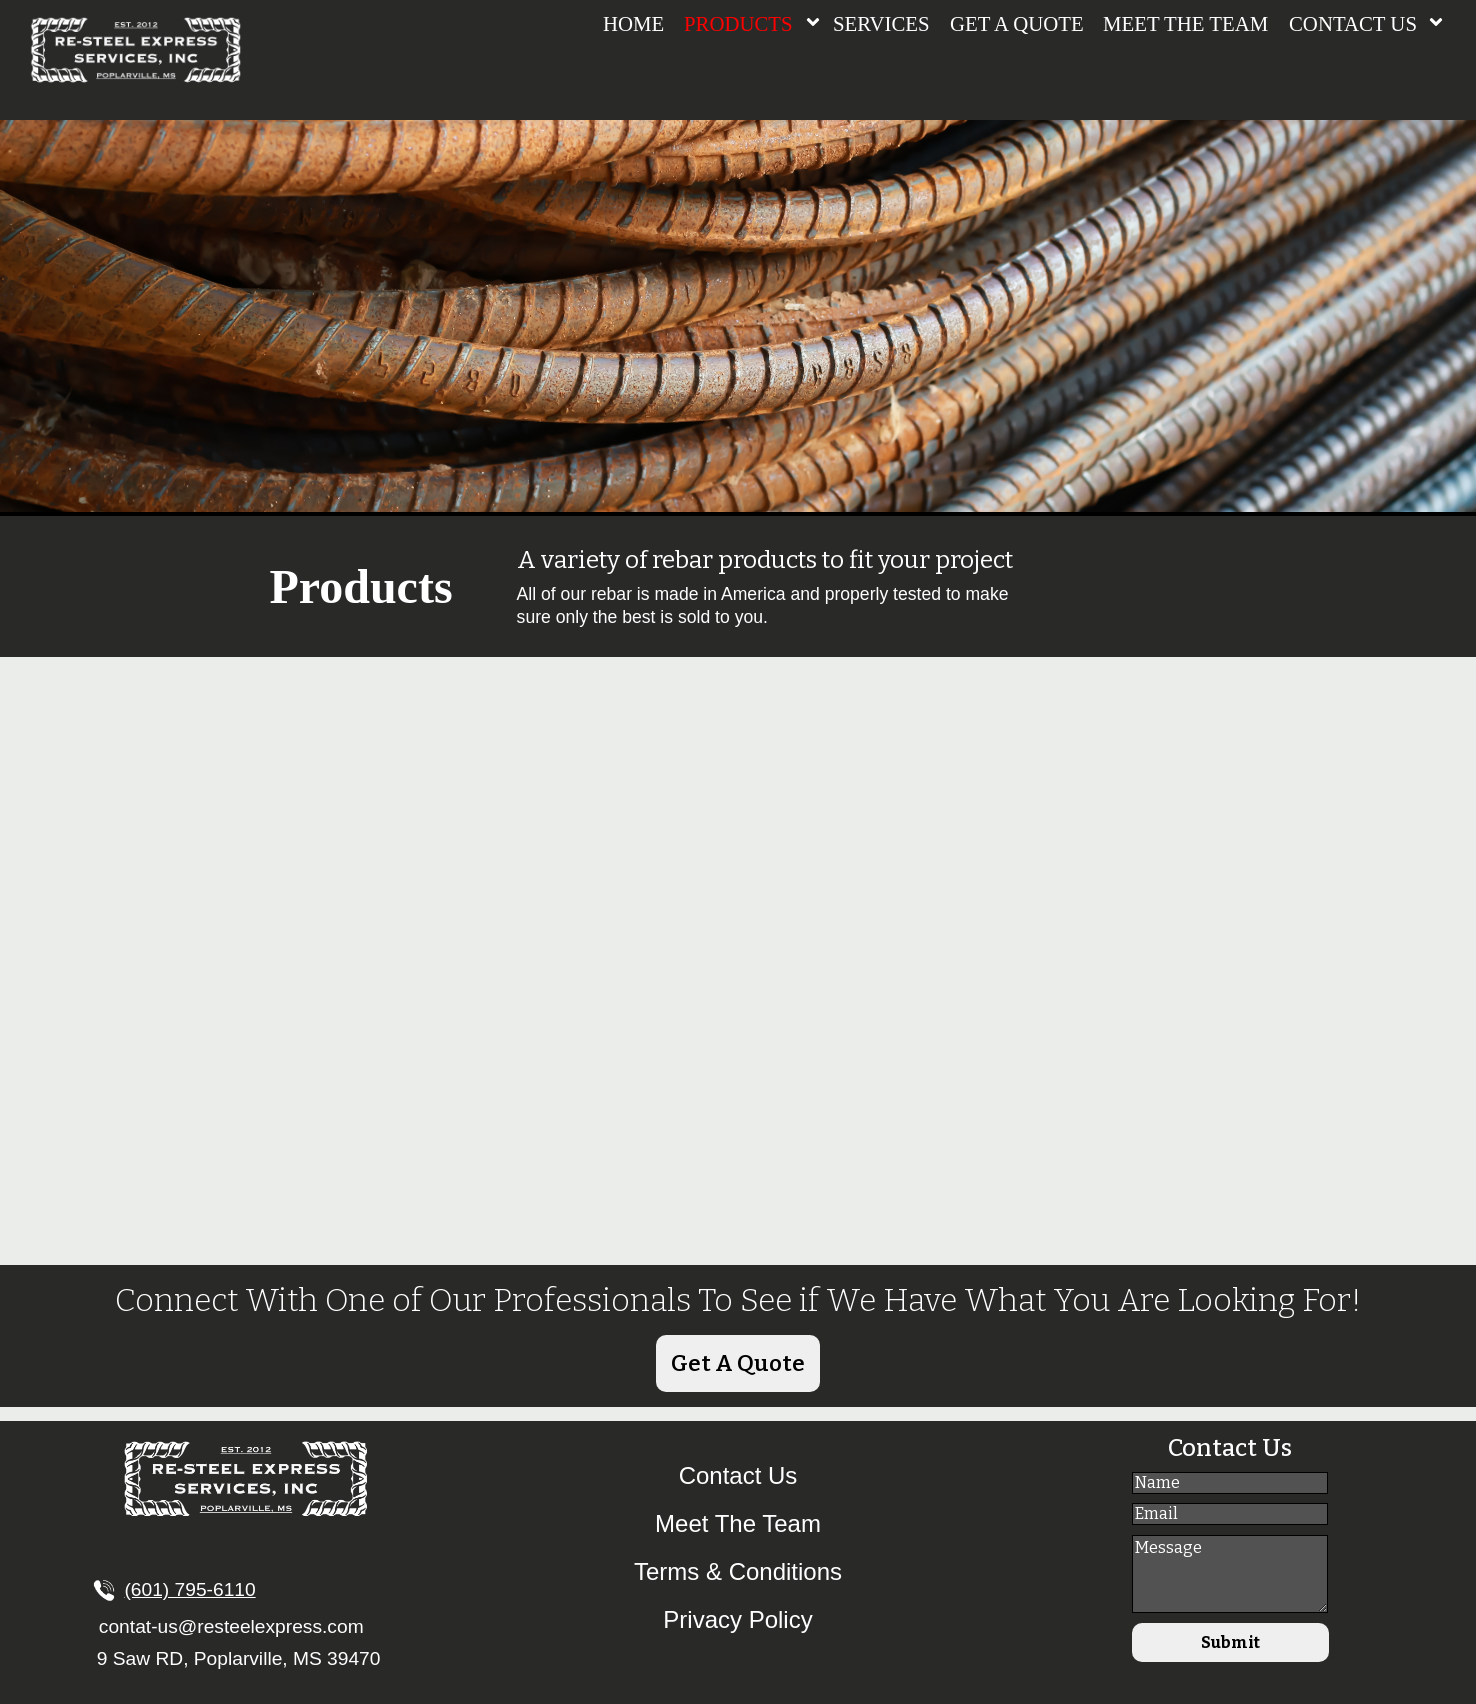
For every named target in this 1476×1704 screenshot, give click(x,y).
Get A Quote (738, 1363)
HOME (633, 23)
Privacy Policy (737, 1619)
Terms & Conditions (738, 1571)
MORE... (536, 1158)
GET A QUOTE (1017, 23)
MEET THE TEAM (1185, 23)
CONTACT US (1353, 23)
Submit (1229, 1650)
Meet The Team (738, 1523)
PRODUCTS (738, 23)
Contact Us (738, 1475)
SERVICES (881, 23)
